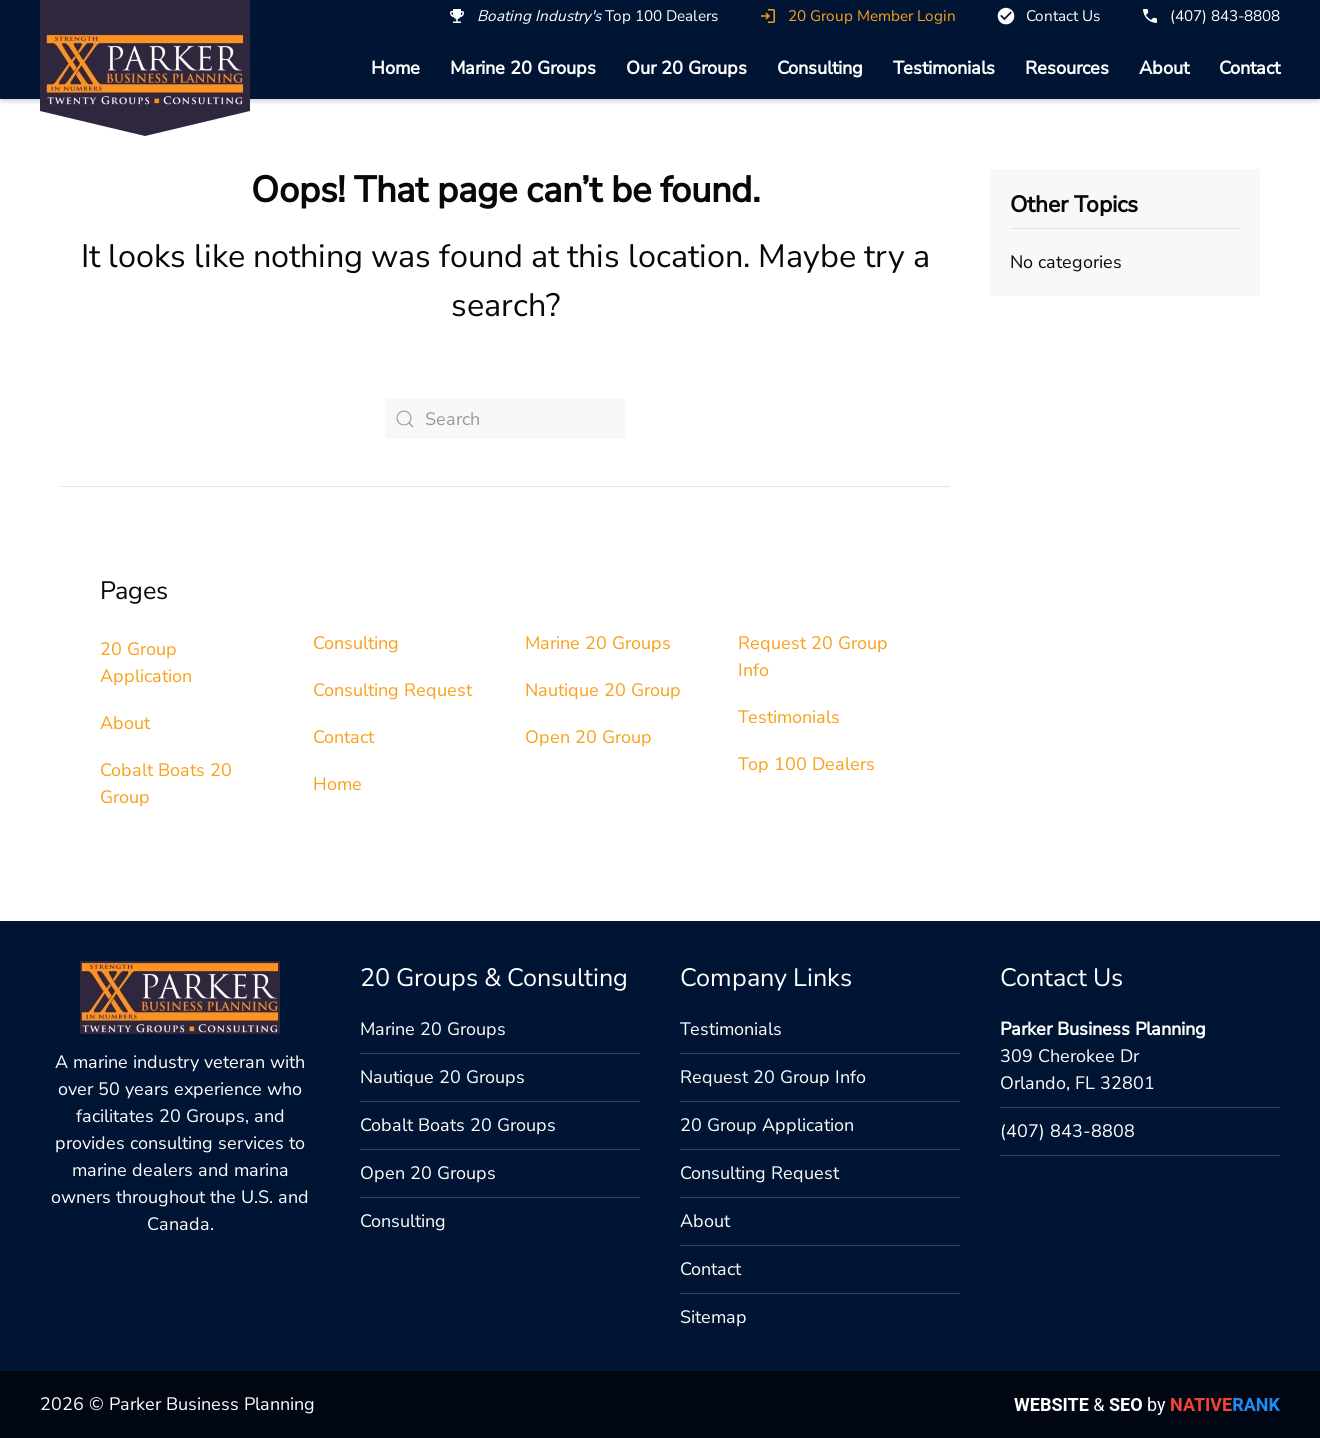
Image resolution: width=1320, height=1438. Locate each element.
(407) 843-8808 (1067, 1131)
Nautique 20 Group (603, 690)
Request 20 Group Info (773, 1077)
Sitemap (713, 1317)
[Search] (505, 419)
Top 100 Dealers (806, 764)
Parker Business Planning (1103, 1029)
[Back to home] (145, 69)
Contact (1249, 68)
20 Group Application (767, 1125)
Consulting (820, 68)
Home (395, 68)
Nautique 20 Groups (442, 1077)
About (1164, 68)
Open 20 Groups (428, 1173)
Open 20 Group (588, 737)
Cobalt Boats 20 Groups (458, 1125)
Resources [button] (1067, 68)
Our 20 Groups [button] (686, 68)
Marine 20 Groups (523, 68)
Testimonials (944, 68)
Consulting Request (392, 690)
